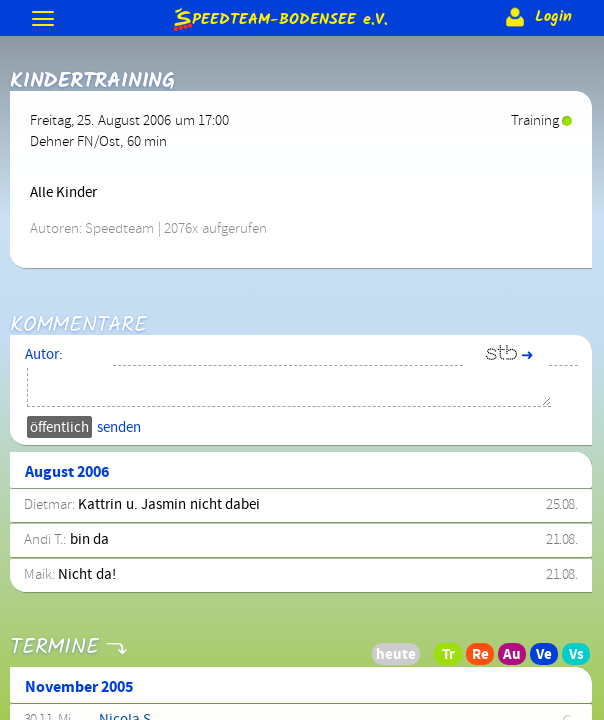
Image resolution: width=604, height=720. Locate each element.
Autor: (44, 355)
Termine (54, 635)
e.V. (279, 18)
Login (536, 17)
